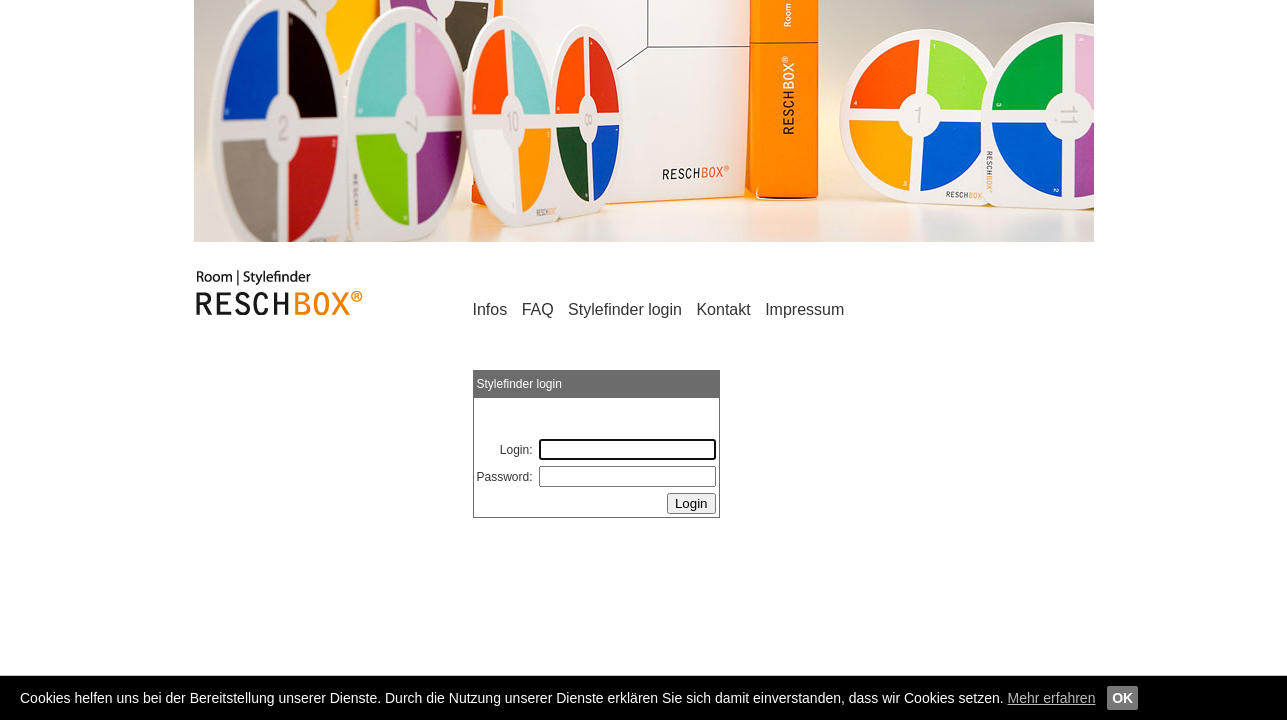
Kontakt (723, 309)
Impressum (804, 309)
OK (1122, 698)
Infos (490, 309)
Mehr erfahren (1052, 698)
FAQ (538, 309)
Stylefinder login (627, 309)
